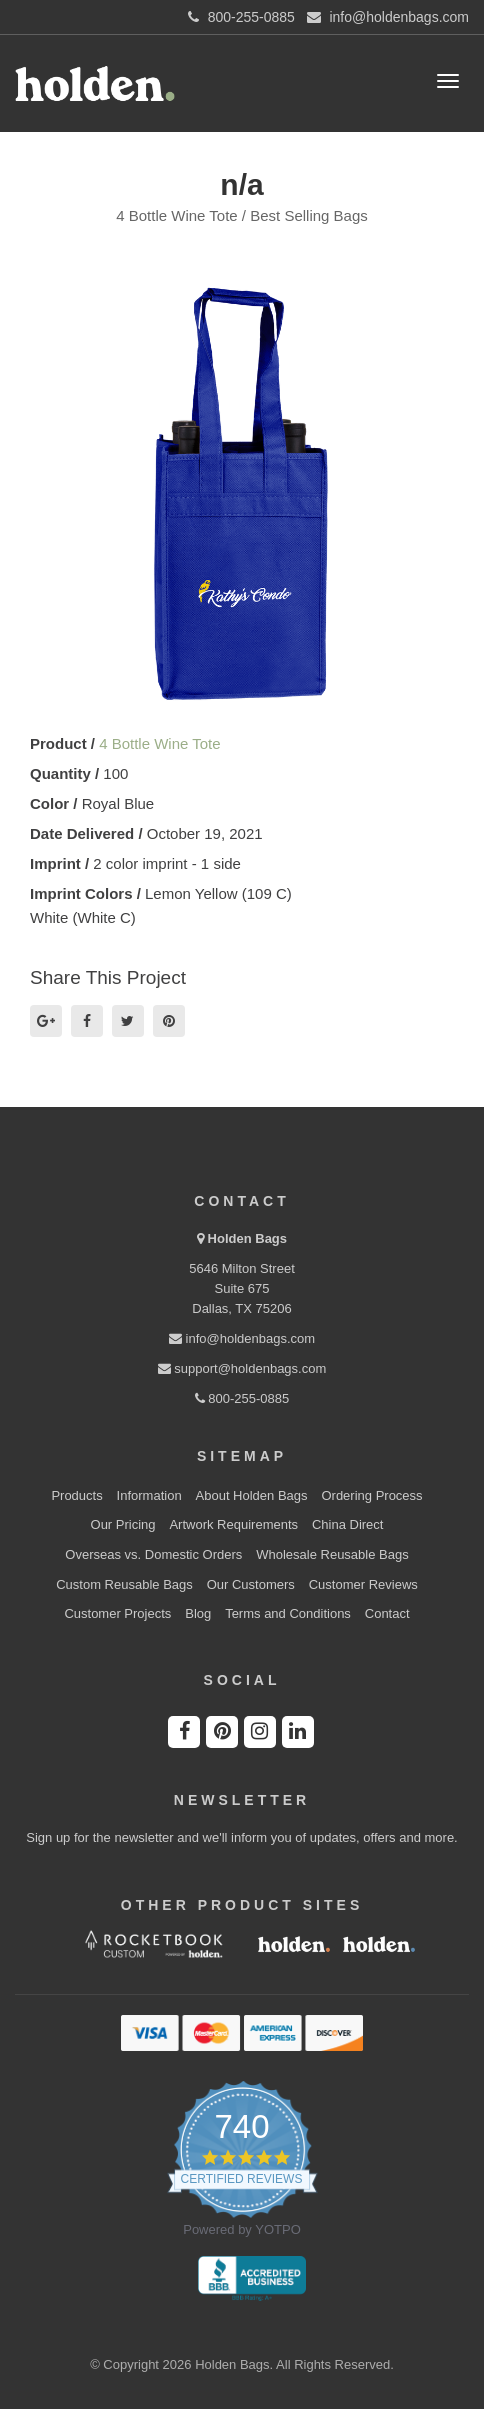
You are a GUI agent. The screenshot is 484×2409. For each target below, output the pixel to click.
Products (76, 1495)
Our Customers (251, 1584)
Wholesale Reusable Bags (332, 1554)
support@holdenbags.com (242, 1368)
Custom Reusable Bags (124, 1584)
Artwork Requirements (233, 1524)
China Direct (348, 1524)
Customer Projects (117, 1613)
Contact (387, 1613)
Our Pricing (123, 1524)
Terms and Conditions (288, 1613)
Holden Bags (247, 1238)
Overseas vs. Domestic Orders (153, 1554)
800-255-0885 (242, 1398)
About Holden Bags (252, 1495)
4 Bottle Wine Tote (159, 743)
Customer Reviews (363, 1584)
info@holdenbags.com (242, 1338)
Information (149, 1495)
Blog (198, 1613)
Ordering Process (371, 1495)
